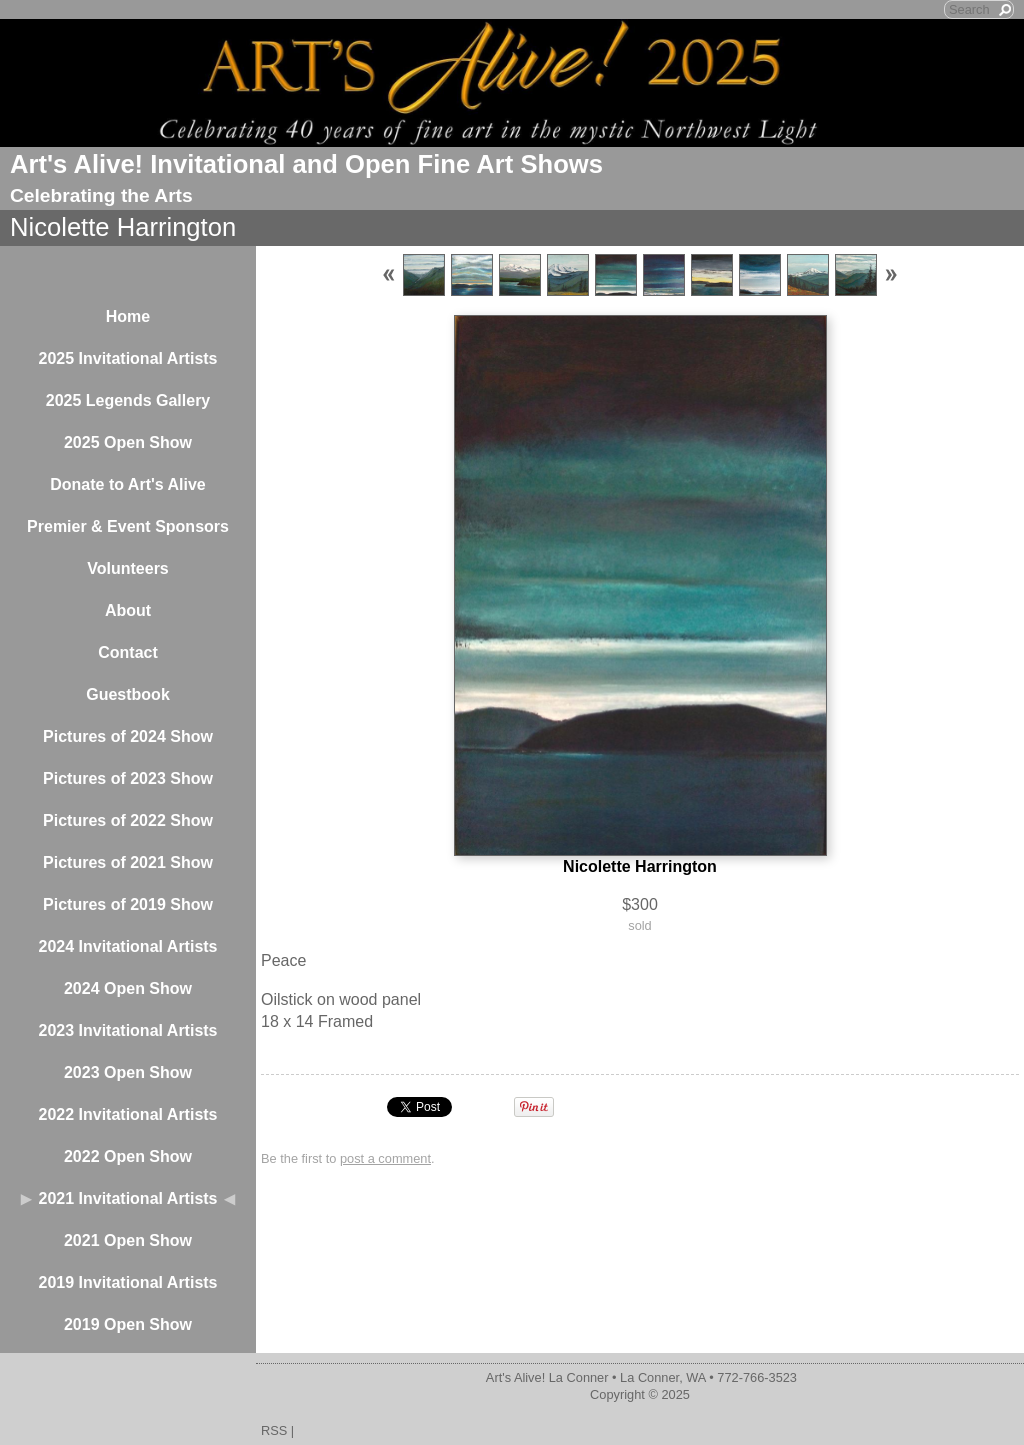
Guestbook (128, 694)
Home (128, 316)
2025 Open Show (128, 442)
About (128, 610)
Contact (128, 652)
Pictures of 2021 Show (128, 862)
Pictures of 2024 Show (128, 736)
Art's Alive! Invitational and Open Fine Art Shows (306, 164)
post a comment (385, 1158)
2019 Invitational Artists (127, 1282)
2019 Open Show (128, 1324)
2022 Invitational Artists (127, 1114)
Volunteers (128, 568)
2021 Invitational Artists (127, 1198)
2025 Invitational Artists (127, 358)
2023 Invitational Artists (127, 1030)
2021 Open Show (128, 1240)
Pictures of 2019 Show (128, 904)
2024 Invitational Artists (127, 946)
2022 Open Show (128, 1156)
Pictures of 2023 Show (128, 778)
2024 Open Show (128, 988)
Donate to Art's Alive (128, 484)
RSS (274, 1430)
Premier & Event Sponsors (128, 526)
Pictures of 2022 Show (128, 820)
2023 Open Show (128, 1072)
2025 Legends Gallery (128, 400)
